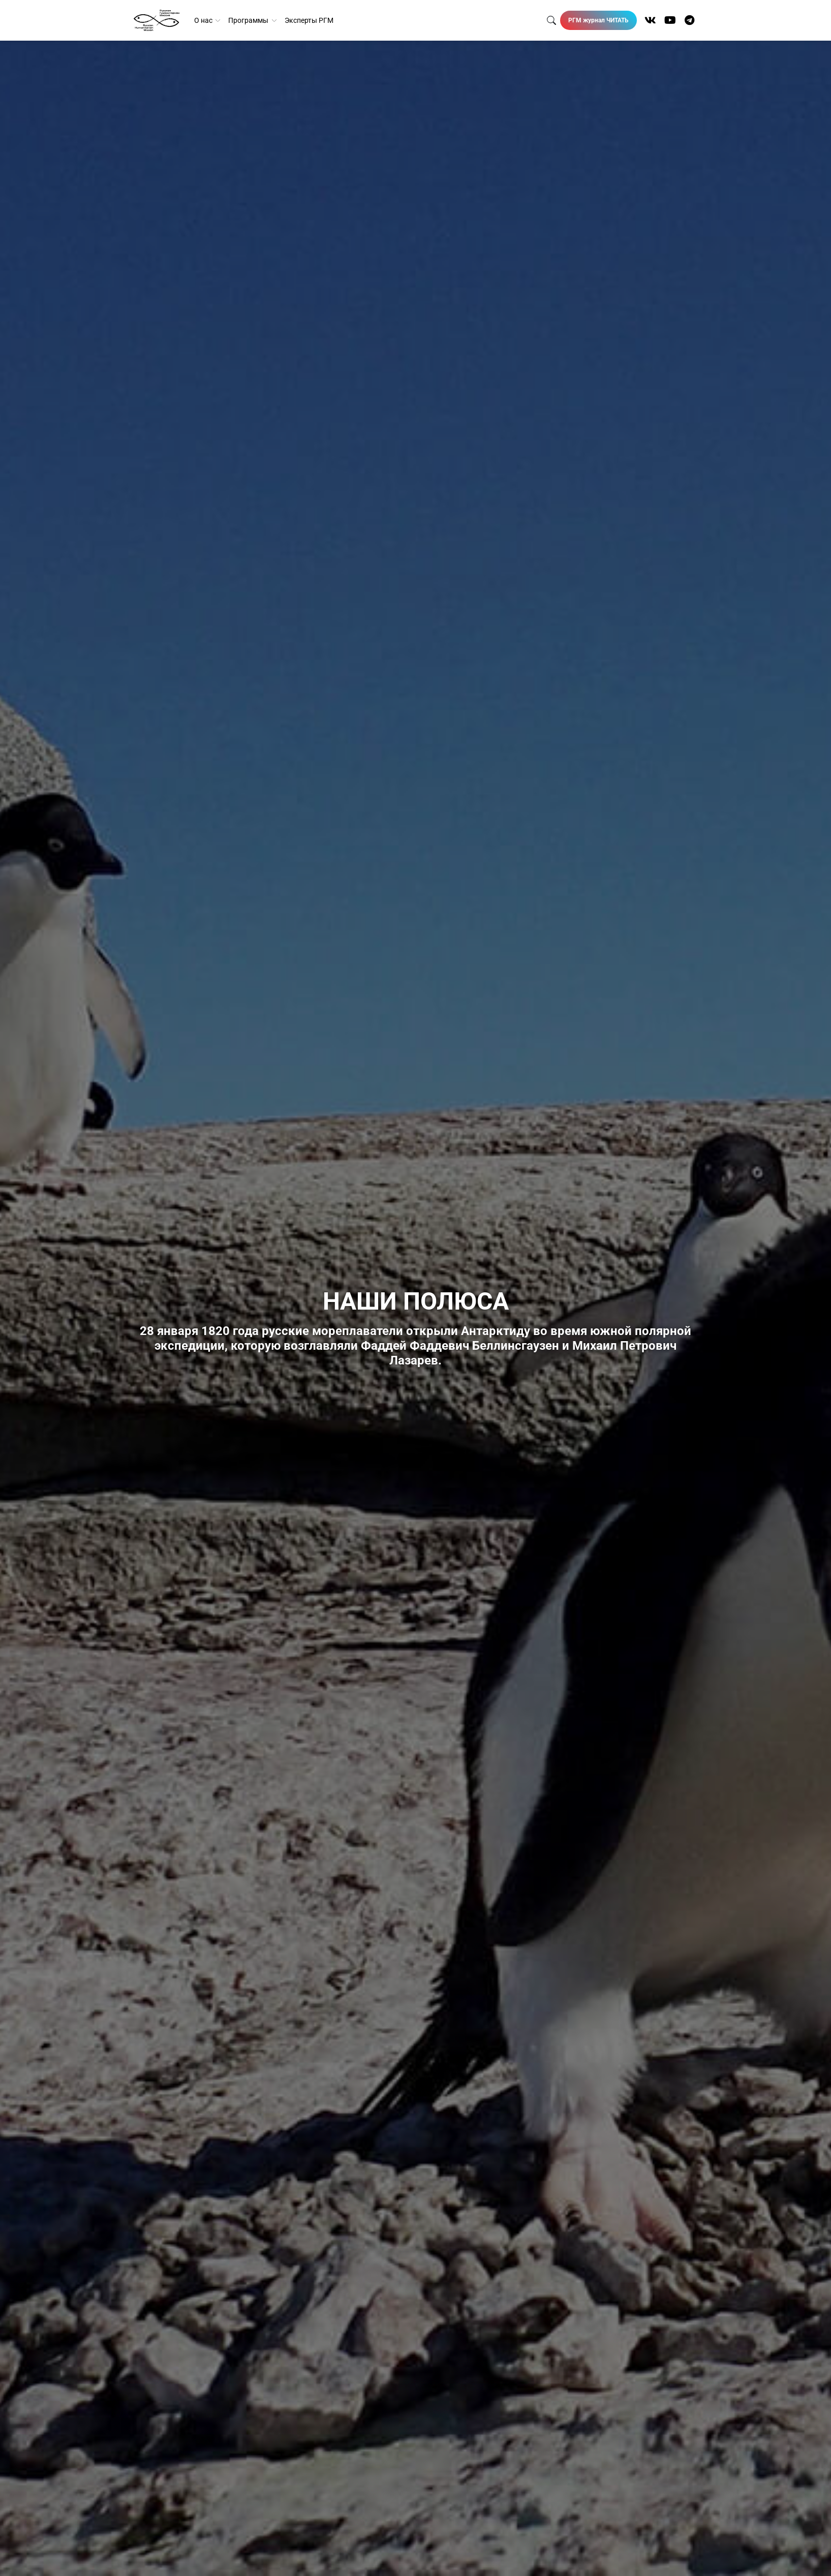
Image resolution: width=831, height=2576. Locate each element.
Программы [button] (249, 20)
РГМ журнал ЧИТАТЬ (598, 20)
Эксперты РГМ (309, 20)
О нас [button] (203, 20)
